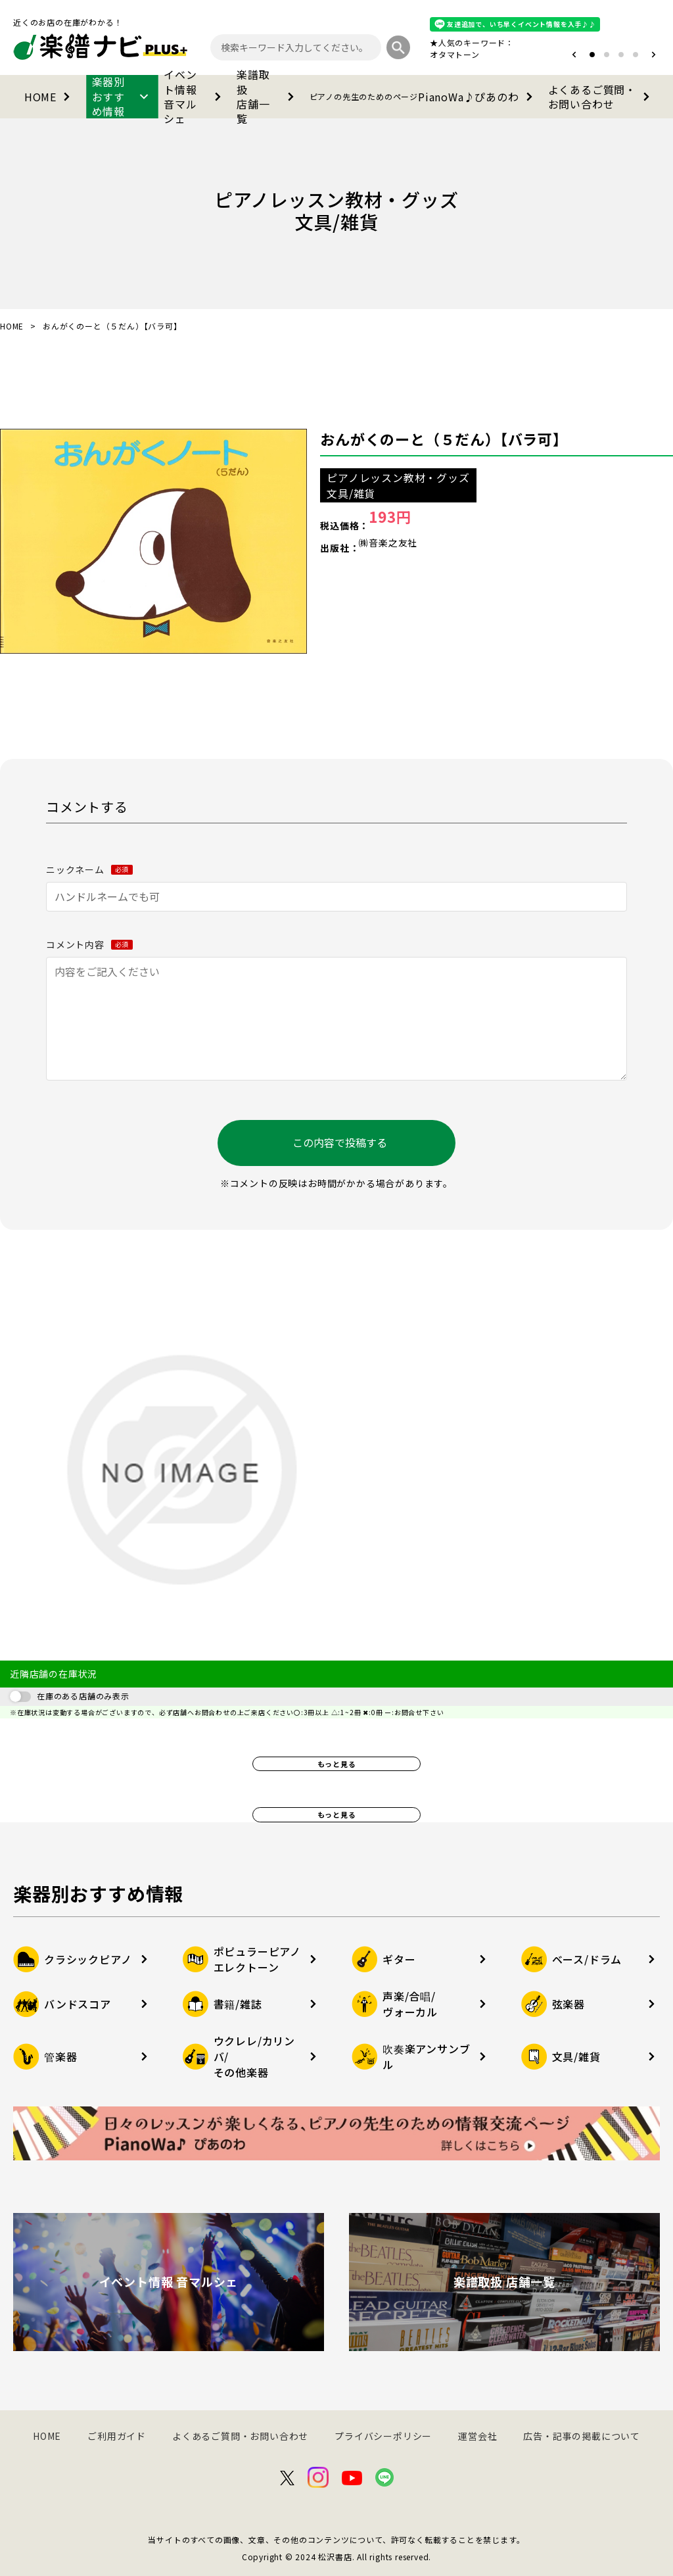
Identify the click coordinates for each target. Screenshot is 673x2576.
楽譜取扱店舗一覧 (268, 96)
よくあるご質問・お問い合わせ (601, 97)
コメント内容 (89, 944)
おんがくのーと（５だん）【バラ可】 (444, 439)
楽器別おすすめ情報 (122, 96)
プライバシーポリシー (383, 2436)
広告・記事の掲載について (581, 2436)
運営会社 (477, 2436)
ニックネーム (89, 869)
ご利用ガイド (116, 2436)
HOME (49, 96)
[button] (574, 55)
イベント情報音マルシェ (195, 96)
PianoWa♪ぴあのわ (424, 96)
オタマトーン (455, 54)
